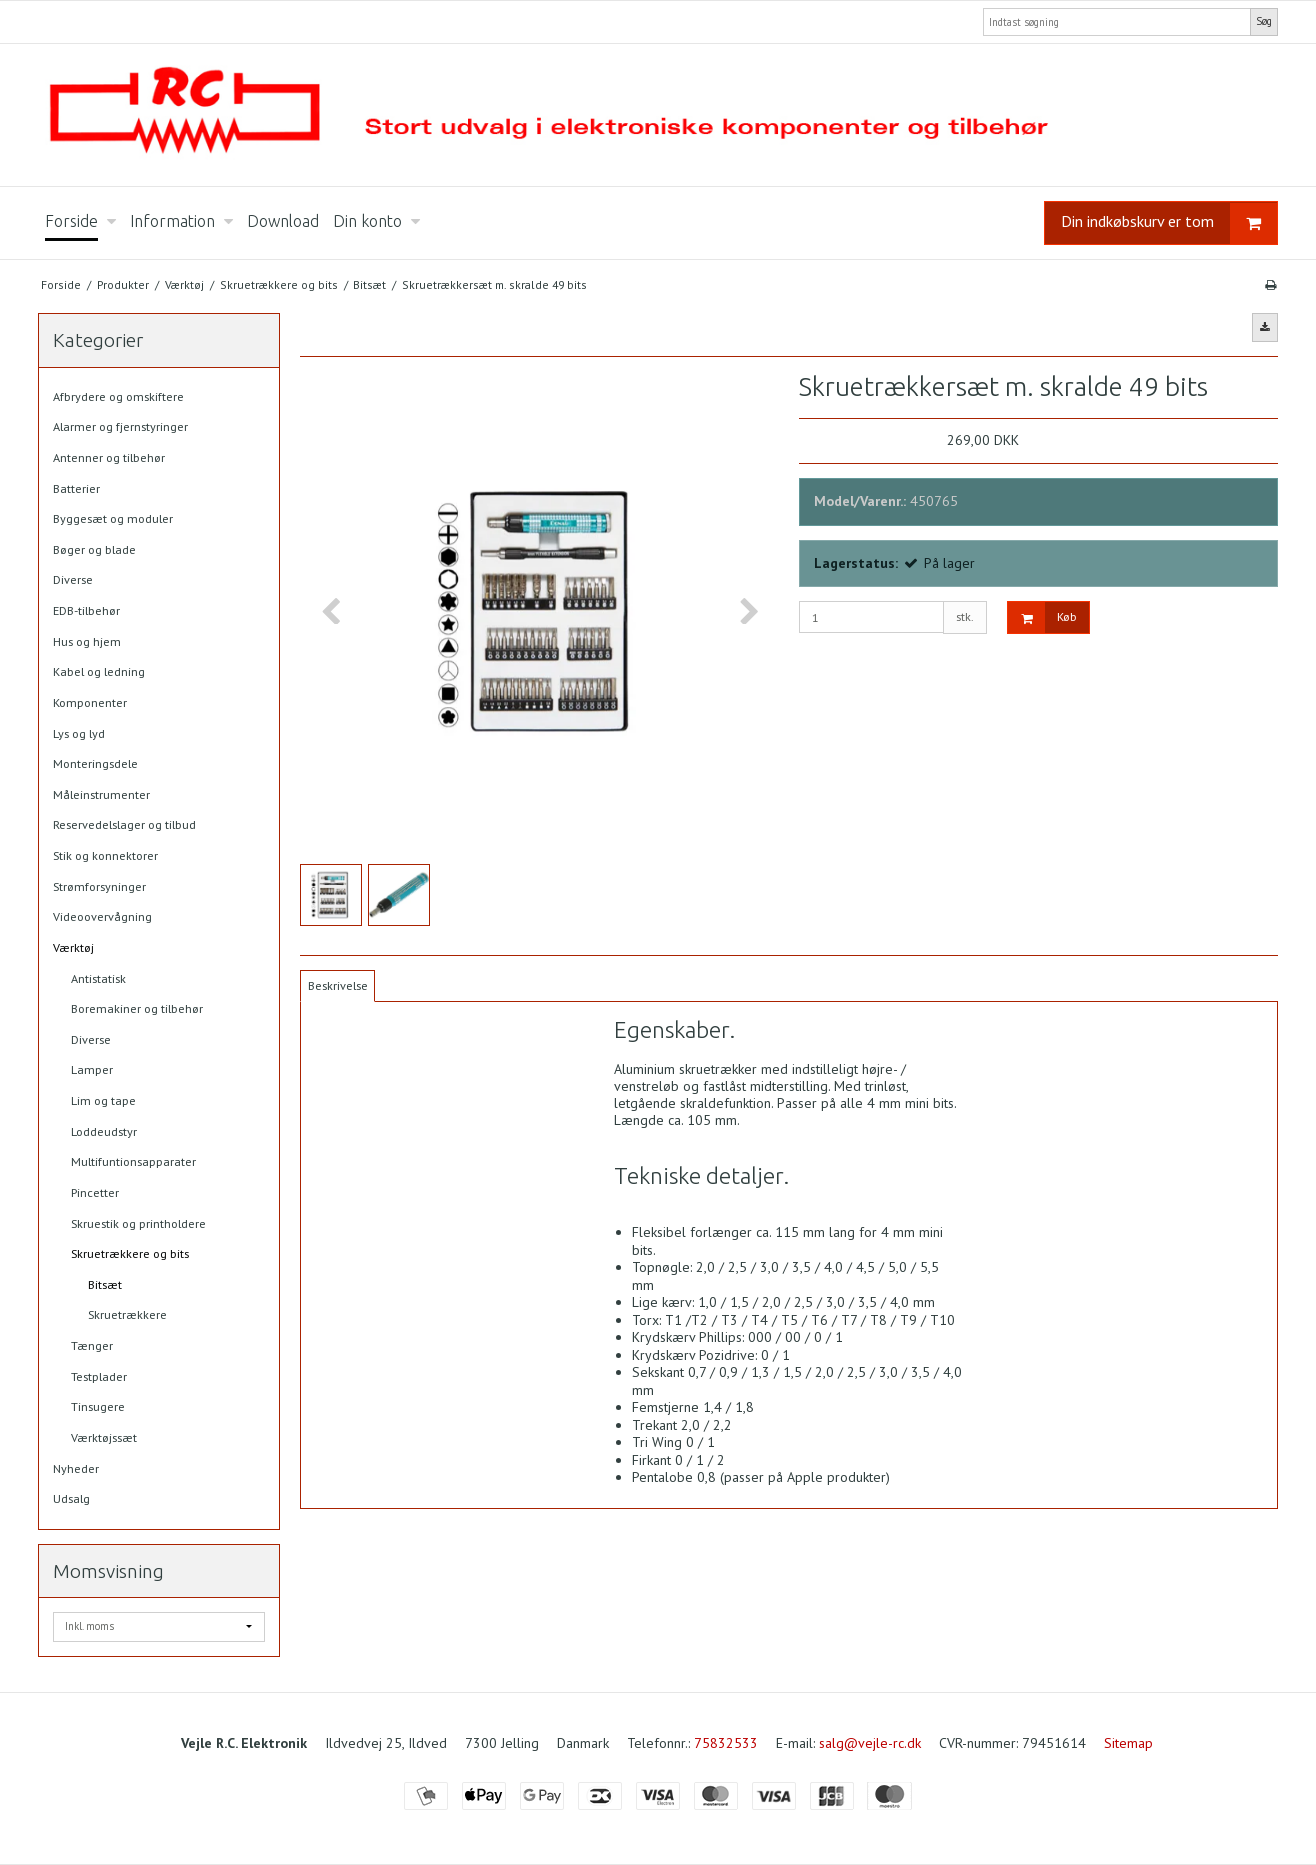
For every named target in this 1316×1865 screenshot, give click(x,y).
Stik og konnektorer (105, 855)
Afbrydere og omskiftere (118, 396)
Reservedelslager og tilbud (124, 824)
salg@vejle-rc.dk (870, 1743)
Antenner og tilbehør (109, 457)
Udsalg (71, 1498)
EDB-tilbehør (86, 610)
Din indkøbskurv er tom (1169, 223)
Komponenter (90, 702)
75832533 (726, 1743)
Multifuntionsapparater (133, 1161)
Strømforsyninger (99, 886)
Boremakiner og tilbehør (137, 1008)
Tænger (92, 1345)
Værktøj (73, 947)
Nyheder (76, 1468)
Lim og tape (103, 1100)
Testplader (99, 1376)
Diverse (73, 579)
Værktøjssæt (104, 1437)
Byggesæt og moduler (113, 518)
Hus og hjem (87, 641)
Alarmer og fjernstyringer (120, 426)
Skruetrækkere (127, 1314)
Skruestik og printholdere (138, 1223)
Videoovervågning (102, 916)
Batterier (76, 488)
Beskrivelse (338, 985)
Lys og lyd (79, 733)
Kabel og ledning (99, 671)
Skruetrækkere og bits (130, 1253)
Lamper (92, 1069)
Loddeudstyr (104, 1131)
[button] (1265, 327)
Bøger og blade (94, 549)
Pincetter (95, 1192)
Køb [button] (1042, 617)
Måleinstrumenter (101, 794)
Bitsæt (105, 1284)
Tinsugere (98, 1406)
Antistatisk (98, 978)
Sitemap (1128, 1743)
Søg (1264, 21)
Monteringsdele (95, 763)
